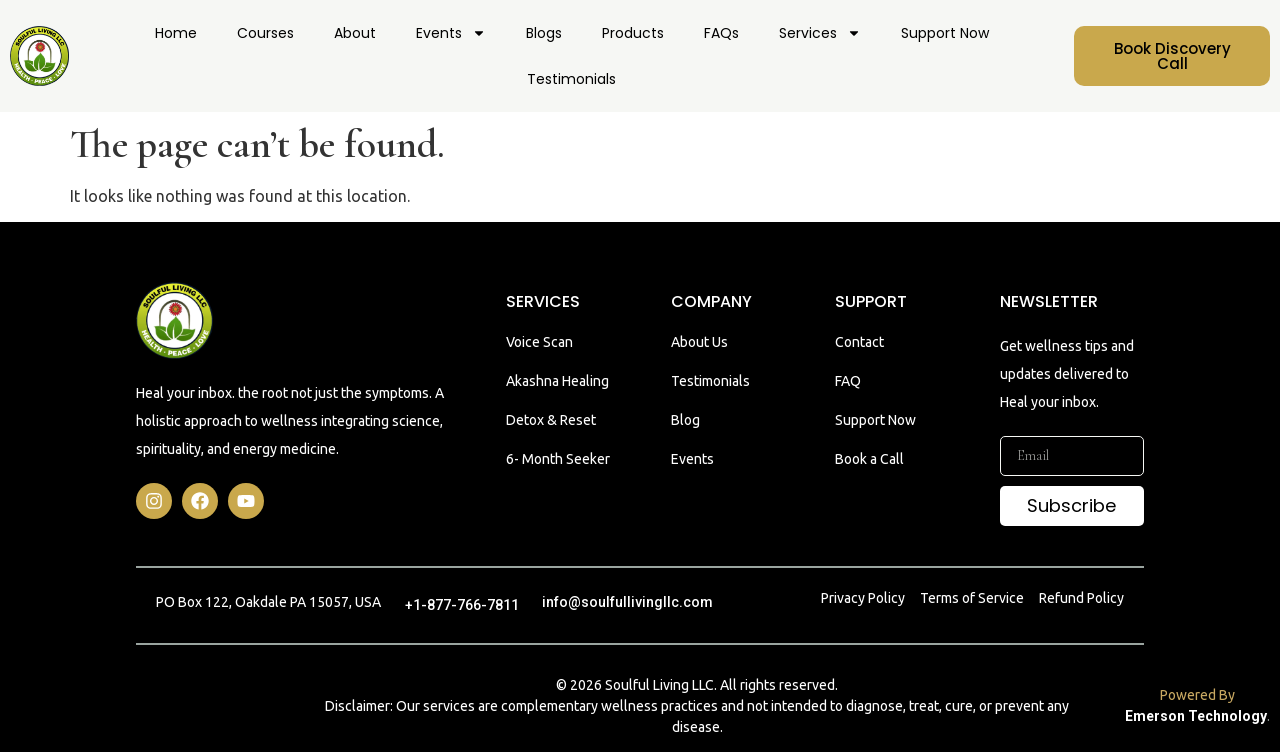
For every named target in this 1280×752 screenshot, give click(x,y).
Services (820, 33)
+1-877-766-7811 (462, 605)
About (355, 33)
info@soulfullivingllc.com (627, 602)
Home (176, 33)
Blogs (544, 33)
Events (451, 33)
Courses (265, 33)
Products (633, 33)
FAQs (721, 33)
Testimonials (571, 79)
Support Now (945, 33)
